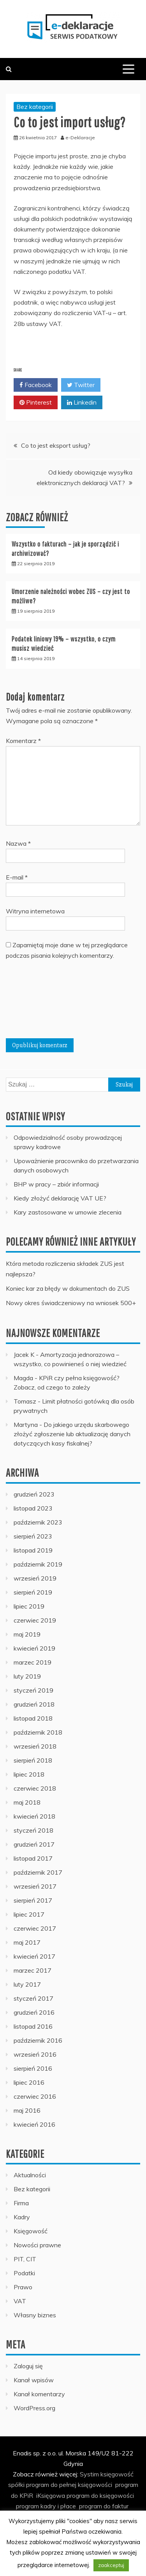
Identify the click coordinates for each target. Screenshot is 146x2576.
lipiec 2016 (29, 2082)
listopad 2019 (33, 1550)
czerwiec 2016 (35, 2096)
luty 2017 (27, 1984)
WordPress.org (34, 2408)
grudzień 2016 (34, 2012)
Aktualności (30, 2175)
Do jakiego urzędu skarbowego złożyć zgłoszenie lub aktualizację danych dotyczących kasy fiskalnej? (72, 1434)
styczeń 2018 (33, 1830)
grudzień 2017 (34, 1844)
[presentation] (38, 1002)
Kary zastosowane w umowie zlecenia (67, 1212)
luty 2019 (27, 1676)
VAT (20, 2301)
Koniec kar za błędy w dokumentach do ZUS (68, 1288)
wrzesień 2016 (35, 2054)
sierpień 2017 (33, 1900)
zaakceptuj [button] (111, 2565)
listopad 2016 (33, 2026)
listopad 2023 (33, 1508)
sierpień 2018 (33, 1760)
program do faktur (103, 2506)
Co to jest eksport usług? (55, 445)
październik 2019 (38, 1564)
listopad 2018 (33, 1718)
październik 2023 (38, 1522)
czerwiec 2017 (35, 1928)
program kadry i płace (46, 2506)
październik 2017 (38, 1872)
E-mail (17, 877)
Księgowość (30, 2231)
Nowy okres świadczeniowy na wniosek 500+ (71, 1303)
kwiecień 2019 (34, 1648)
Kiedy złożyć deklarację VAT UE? (60, 1198)
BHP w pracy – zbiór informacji (56, 1184)
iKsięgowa (50, 2495)
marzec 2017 (32, 1970)
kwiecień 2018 (34, 1816)
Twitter (81, 385)
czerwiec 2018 (35, 1788)
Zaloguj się (28, 2366)
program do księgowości (100, 2495)
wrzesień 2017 (35, 1886)
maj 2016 (27, 2110)
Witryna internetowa (35, 911)
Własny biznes (35, 2315)
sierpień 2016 (33, 2068)
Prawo (23, 2287)
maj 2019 (27, 1634)
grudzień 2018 (34, 1704)
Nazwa (18, 843)
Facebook (35, 385)
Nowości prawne (37, 2245)
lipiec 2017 (29, 1914)
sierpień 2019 (33, 1592)
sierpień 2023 (33, 1536)
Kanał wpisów (34, 2380)
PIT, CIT (25, 2259)
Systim (89, 2474)
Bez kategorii (34, 106)
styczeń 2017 (33, 1998)
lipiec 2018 (29, 1774)
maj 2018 (27, 1802)
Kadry (22, 2217)
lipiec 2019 (29, 1606)
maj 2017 (27, 1942)
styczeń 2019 (33, 1690)
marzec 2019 (32, 1662)
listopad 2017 (33, 1858)
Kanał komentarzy (39, 2394)
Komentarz (23, 741)
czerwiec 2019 (35, 1620)
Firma (21, 2203)
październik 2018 (38, 1732)
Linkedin (82, 402)
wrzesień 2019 (35, 1578)
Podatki (24, 2273)
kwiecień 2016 (34, 2124)
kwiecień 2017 (34, 1956)
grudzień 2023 (34, 1494)
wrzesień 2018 (35, 1746)
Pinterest (35, 402)
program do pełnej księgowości (69, 2484)
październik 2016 (38, 2040)
